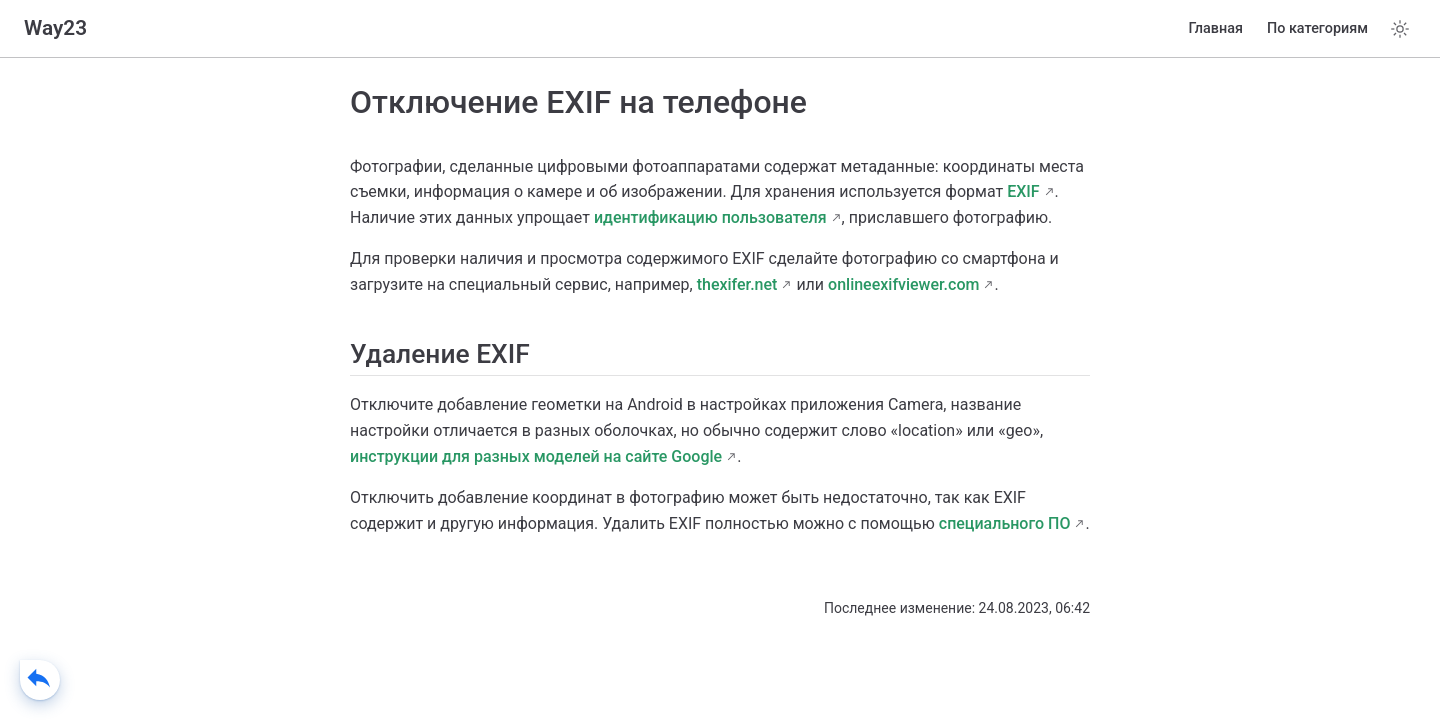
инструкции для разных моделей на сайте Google (536, 456)
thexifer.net (737, 284)
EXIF (1023, 191)
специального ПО (1005, 523)
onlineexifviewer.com (903, 284)
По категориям (1317, 28)
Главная (1216, 28)
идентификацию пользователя (710, 217)
